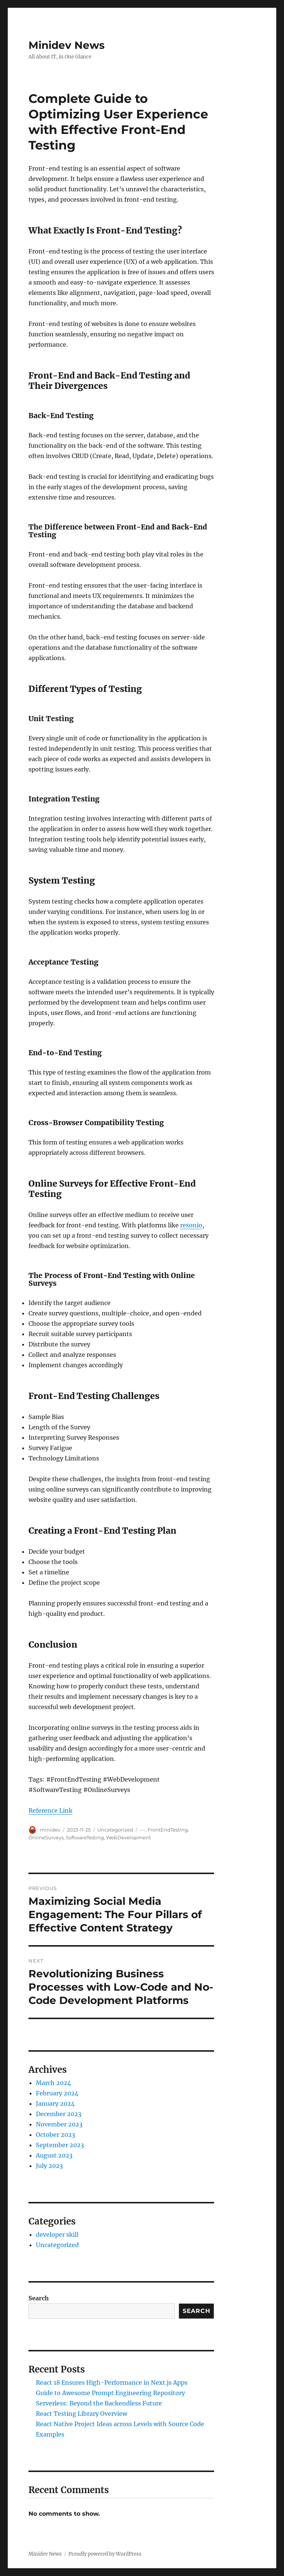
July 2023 (49, 2165)
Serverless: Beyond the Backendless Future (99, 2403)
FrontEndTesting (168, 1830)
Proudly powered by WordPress (105, 2554)
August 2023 (54, 2155)
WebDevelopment (128, 1837)
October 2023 (55, 2134)
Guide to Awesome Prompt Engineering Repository (110, 2393)
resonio (191, 1225)
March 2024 (53, 2082)
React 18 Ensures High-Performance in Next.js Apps (111, 2382)
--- (142, 1830)
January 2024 (55, 2103)
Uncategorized (115, 1830)
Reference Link (50, 1810)
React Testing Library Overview (81, 2413)
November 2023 (59, 2124)
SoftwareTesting (85, 1837)
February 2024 (57, 2093)
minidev (50, 1830)
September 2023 (60, 2145)
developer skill (57, 2234)
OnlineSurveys (46, 1837)
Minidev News (66, 45)
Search (38, 2298)
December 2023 (58, 2114)
